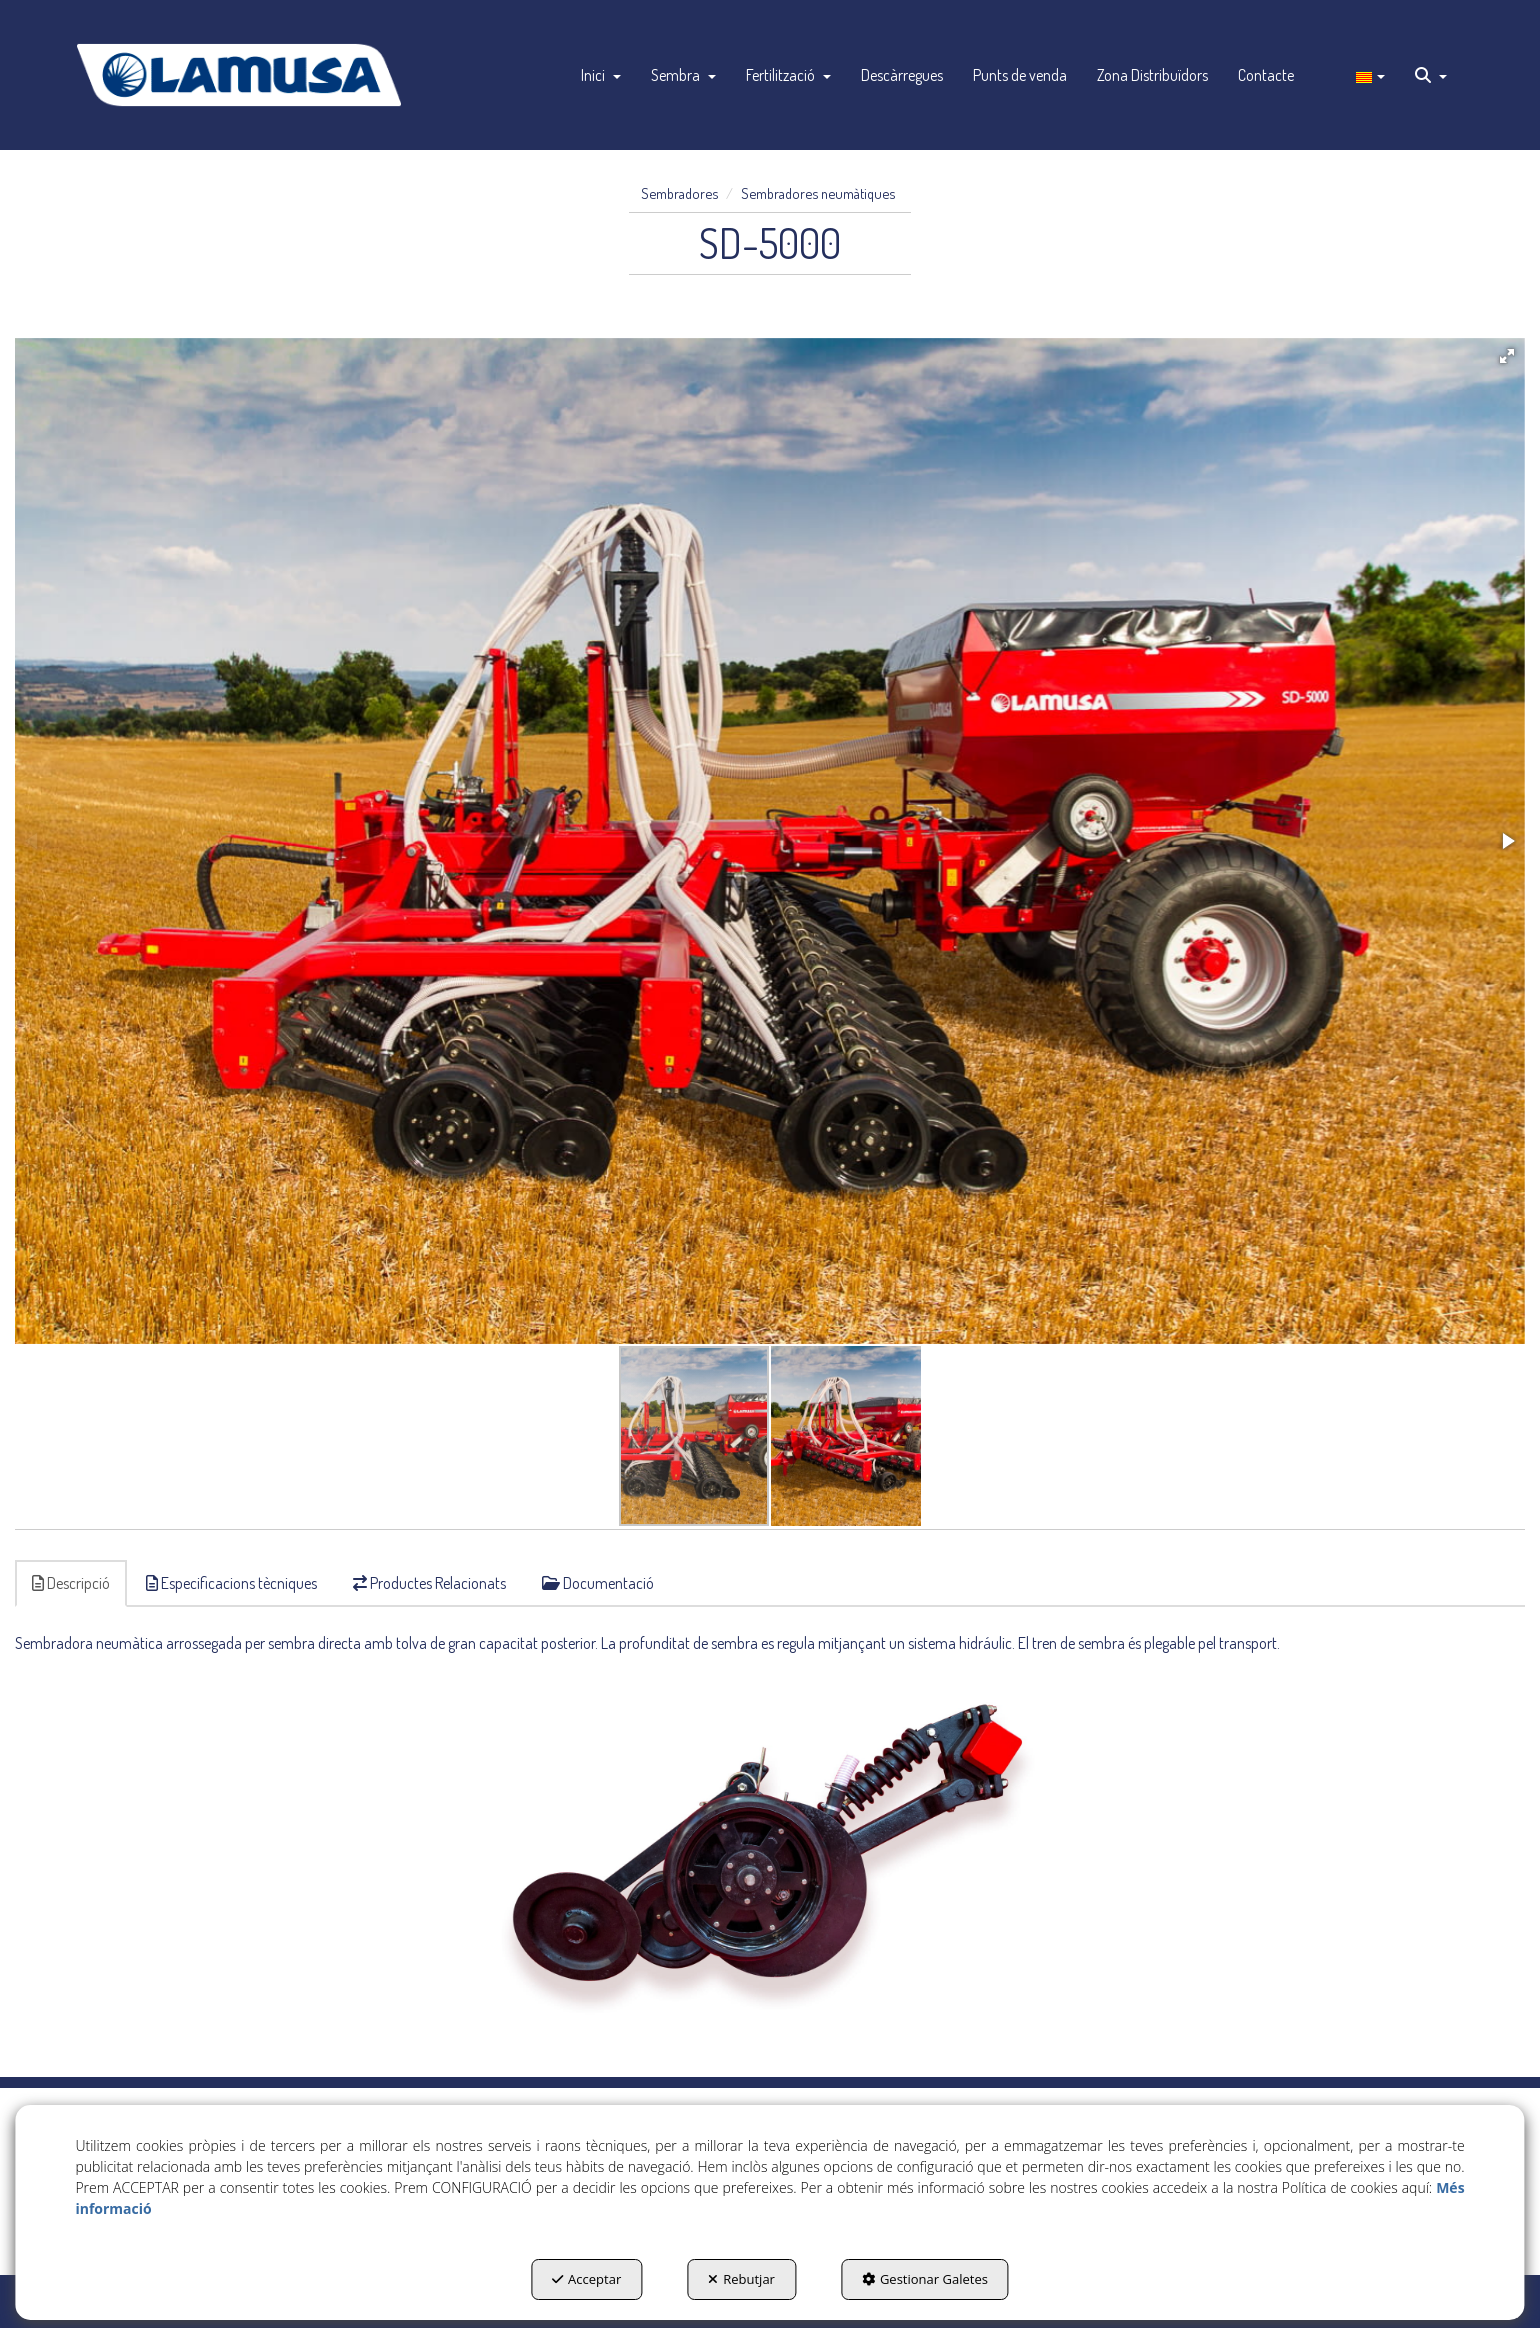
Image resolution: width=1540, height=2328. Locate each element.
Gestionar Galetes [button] (925, 2279)
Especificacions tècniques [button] (231, 1583)
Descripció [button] (71, 1583)
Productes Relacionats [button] (429, 1583)
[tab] (72, 1583)
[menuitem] (601, 75)
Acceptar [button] (586, 2279)
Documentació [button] (598, 1583)
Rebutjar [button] (741, 2279)
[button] (239, 75)
